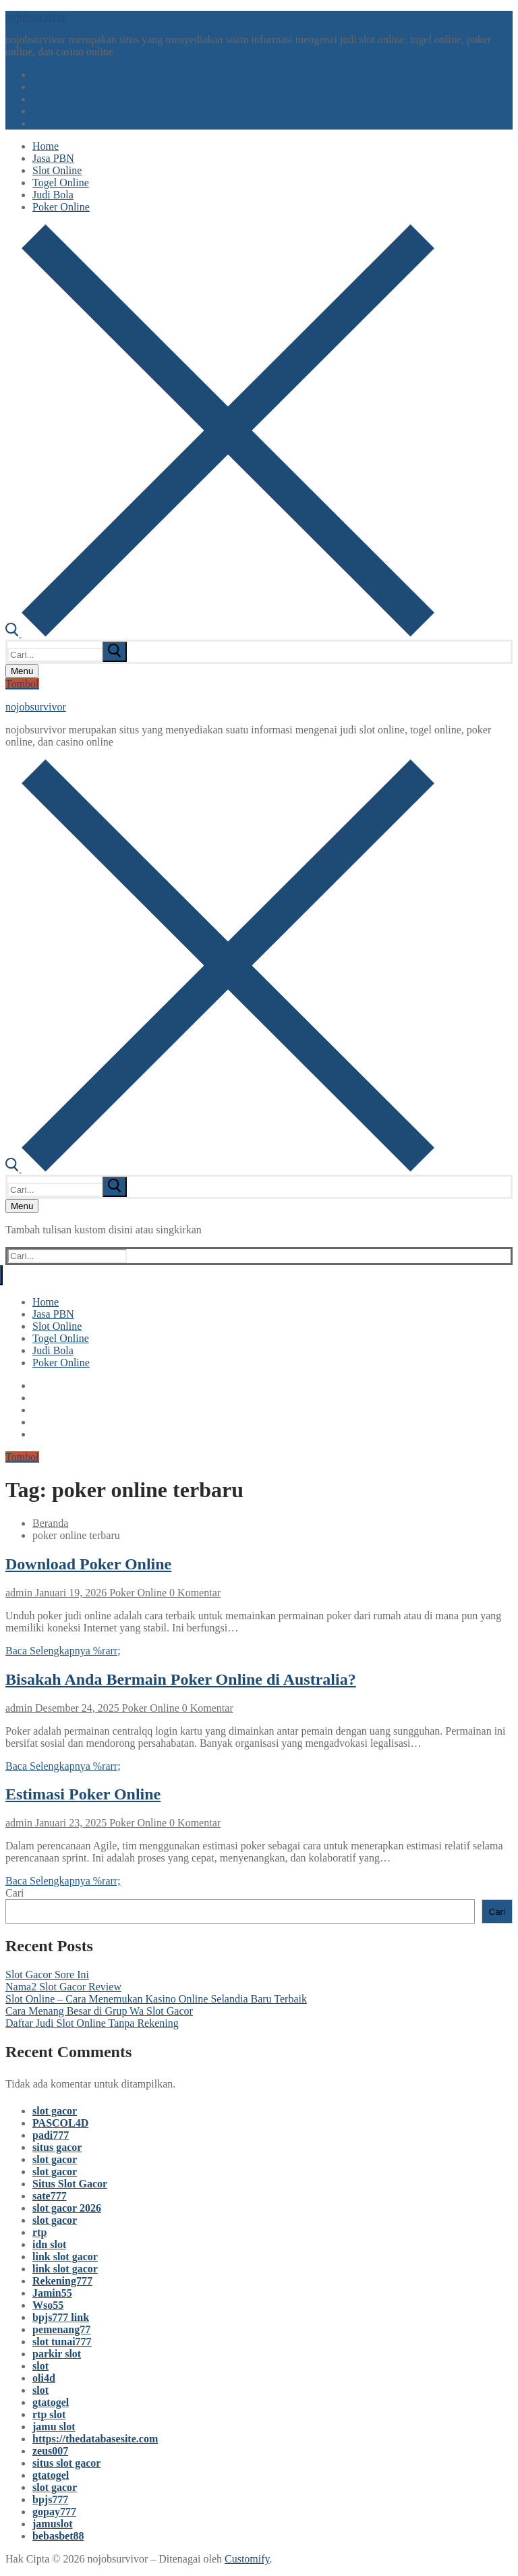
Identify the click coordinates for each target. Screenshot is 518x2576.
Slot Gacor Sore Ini (47, 1974)
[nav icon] (21, 671)
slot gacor (54, 2111)
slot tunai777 (62, 2341)
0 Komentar (194, 1592)
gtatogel (50, 2402)
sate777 (49, 2196)
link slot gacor (65, 2256)
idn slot (49, 2244)
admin (18, 1592)
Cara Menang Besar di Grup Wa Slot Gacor (99, 2011)
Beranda (50, 1523)
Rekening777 (62, 2281)
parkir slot (56, 2353)
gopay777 (54, 2511)
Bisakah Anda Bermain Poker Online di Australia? (180, 1679)
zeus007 (50, 2451)
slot (40, 2366)
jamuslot (52, 2523)
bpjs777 (50, 2499)
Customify (247, 2559)
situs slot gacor (66, 2463)
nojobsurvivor (35, 16)
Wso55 (47, 2305)
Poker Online (137, 1592)
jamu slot (54, 2426)
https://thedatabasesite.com (95, 2438)
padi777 (50, 2135)
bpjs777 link (60, 2317)
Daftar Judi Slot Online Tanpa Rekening (92, 2023)
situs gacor (57, 2147)
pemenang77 (61, 2329)
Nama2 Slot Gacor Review (63, 1986)
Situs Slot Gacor (69, 2183)
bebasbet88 (58, 2536)
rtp (39, 2232)
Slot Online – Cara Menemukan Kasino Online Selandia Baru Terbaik (156, 1999)
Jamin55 (52, 2293)
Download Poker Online (88, 1564)
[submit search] (115, 652)
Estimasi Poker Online (83, 1794)
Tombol (22, 684)
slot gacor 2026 (66, 2208)
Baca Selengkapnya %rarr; (63, 1650)
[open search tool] (219, 633)
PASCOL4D (60, 2123)
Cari (14, 1893)
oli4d (43, 2378)
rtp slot (48, 2414)
